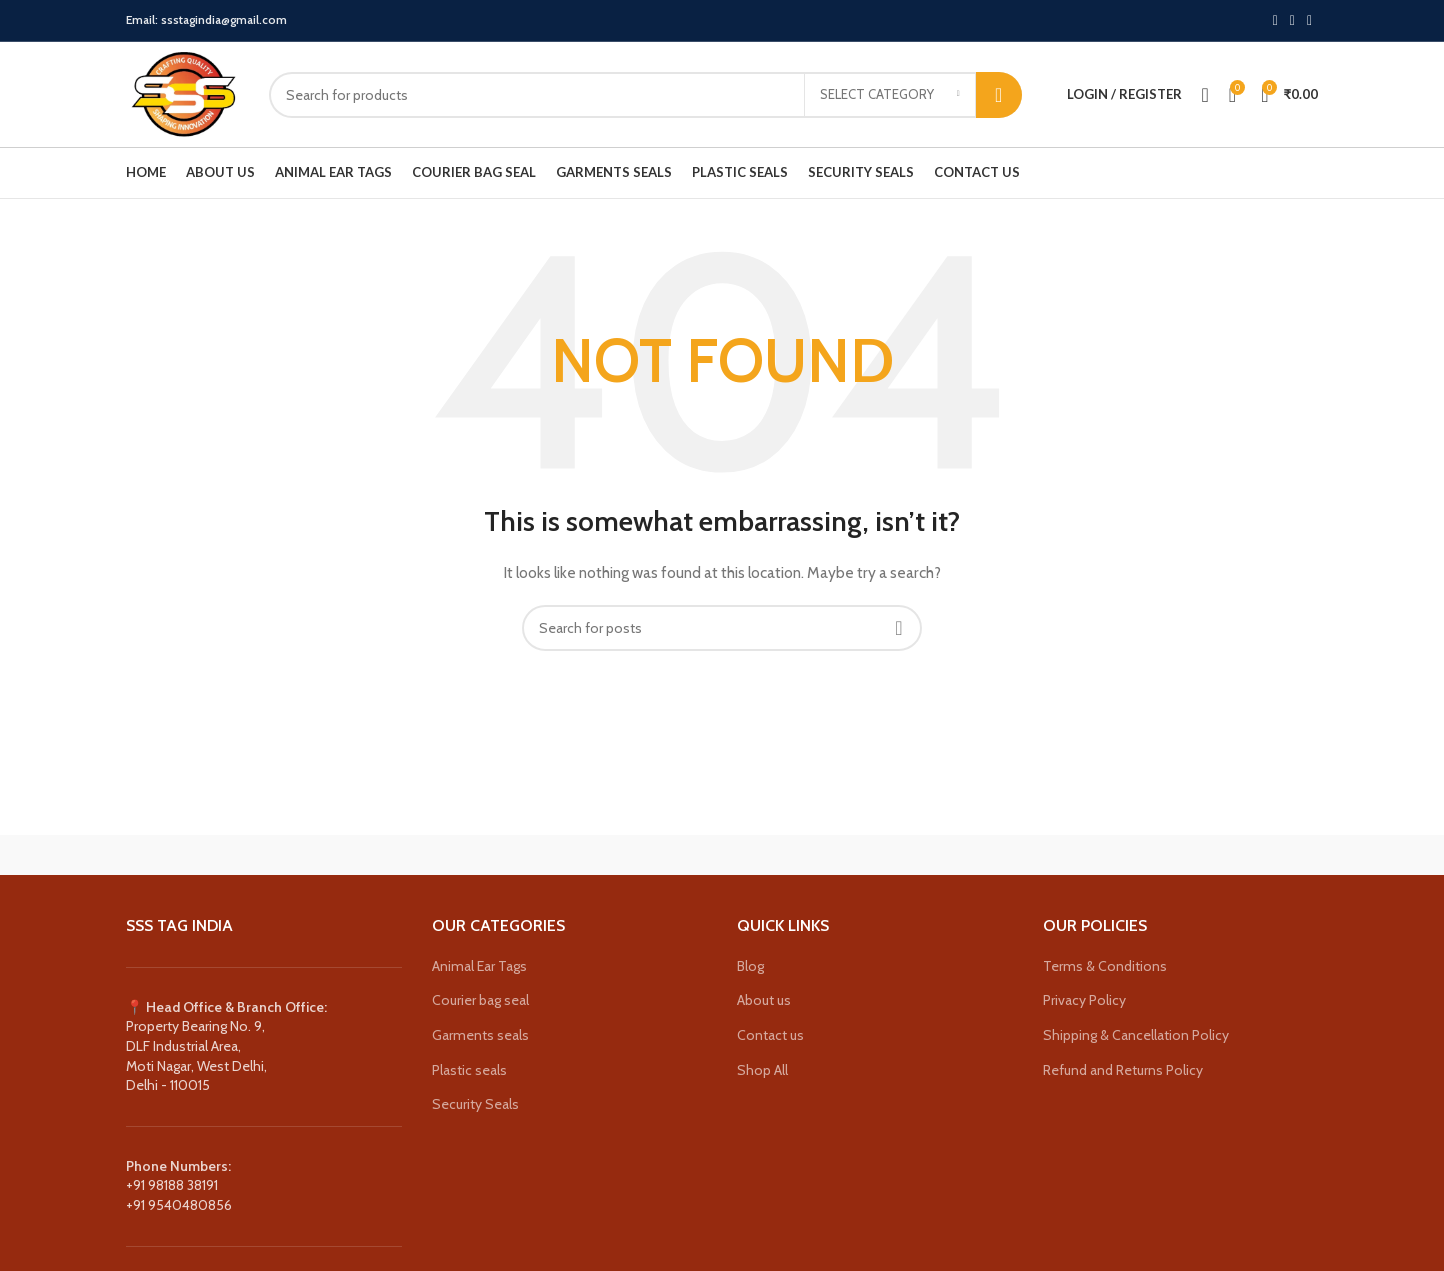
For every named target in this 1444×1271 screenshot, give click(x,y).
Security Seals (475, 1104)
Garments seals (480, 1035)
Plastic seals (469, 1070)
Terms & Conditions (1105, 966)
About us (764, 1000)
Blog (750, 966)
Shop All (762, 1070)
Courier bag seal (480, 1000)
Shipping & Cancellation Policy (1136, 1035)
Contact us (770, 1035)
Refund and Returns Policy (1123, 1070)
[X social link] (1275, 21)
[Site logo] (182, 93)
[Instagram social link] (1292, 21)
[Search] (645, 95)
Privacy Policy (1084, 1000)
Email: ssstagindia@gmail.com (206, 19)
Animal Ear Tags (479, 966)
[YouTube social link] (1309, 21)
